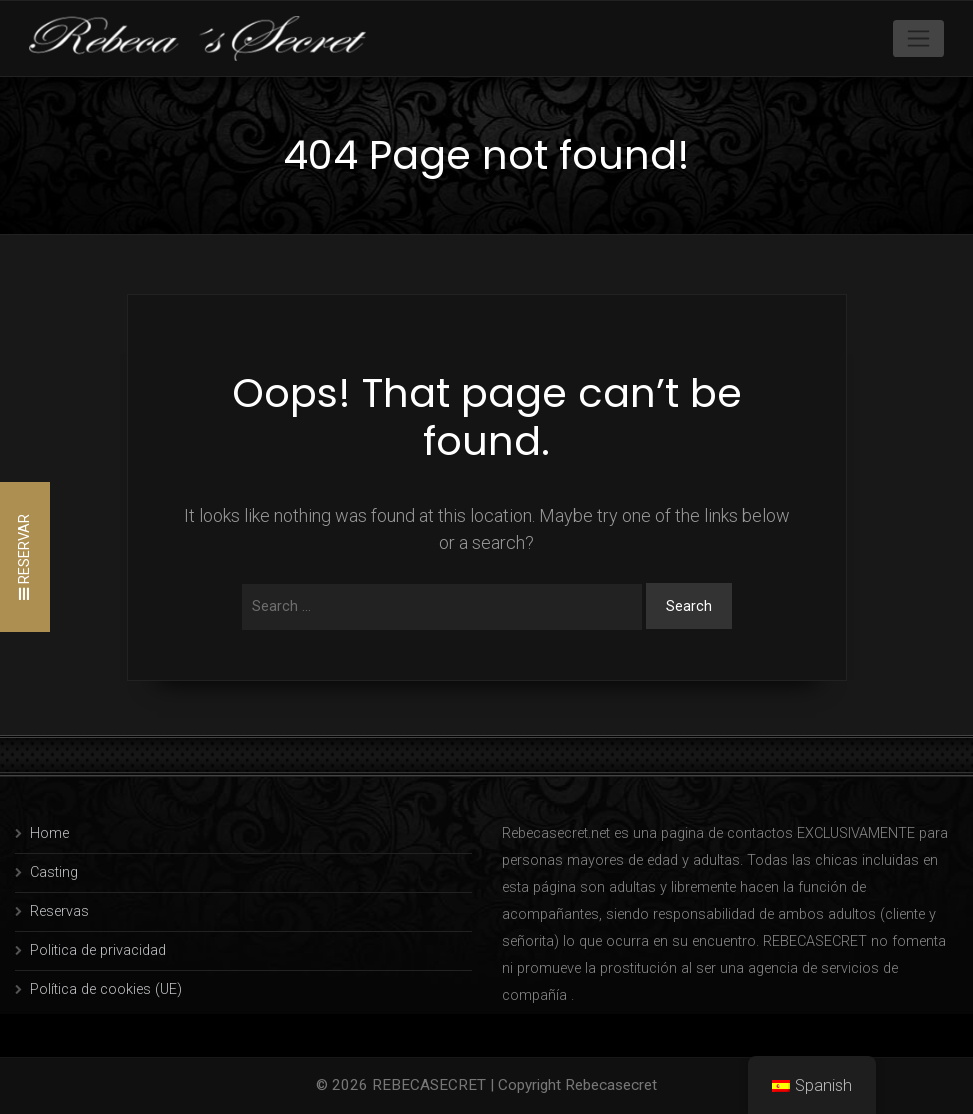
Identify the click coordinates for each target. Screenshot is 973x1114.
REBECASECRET (429, 1085)
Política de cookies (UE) (106, 989)
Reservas (59, 911)
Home (49, 833)
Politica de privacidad (98, 950)
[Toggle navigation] (918, 38)
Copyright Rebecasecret (577, 1085)
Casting (54, 872)
